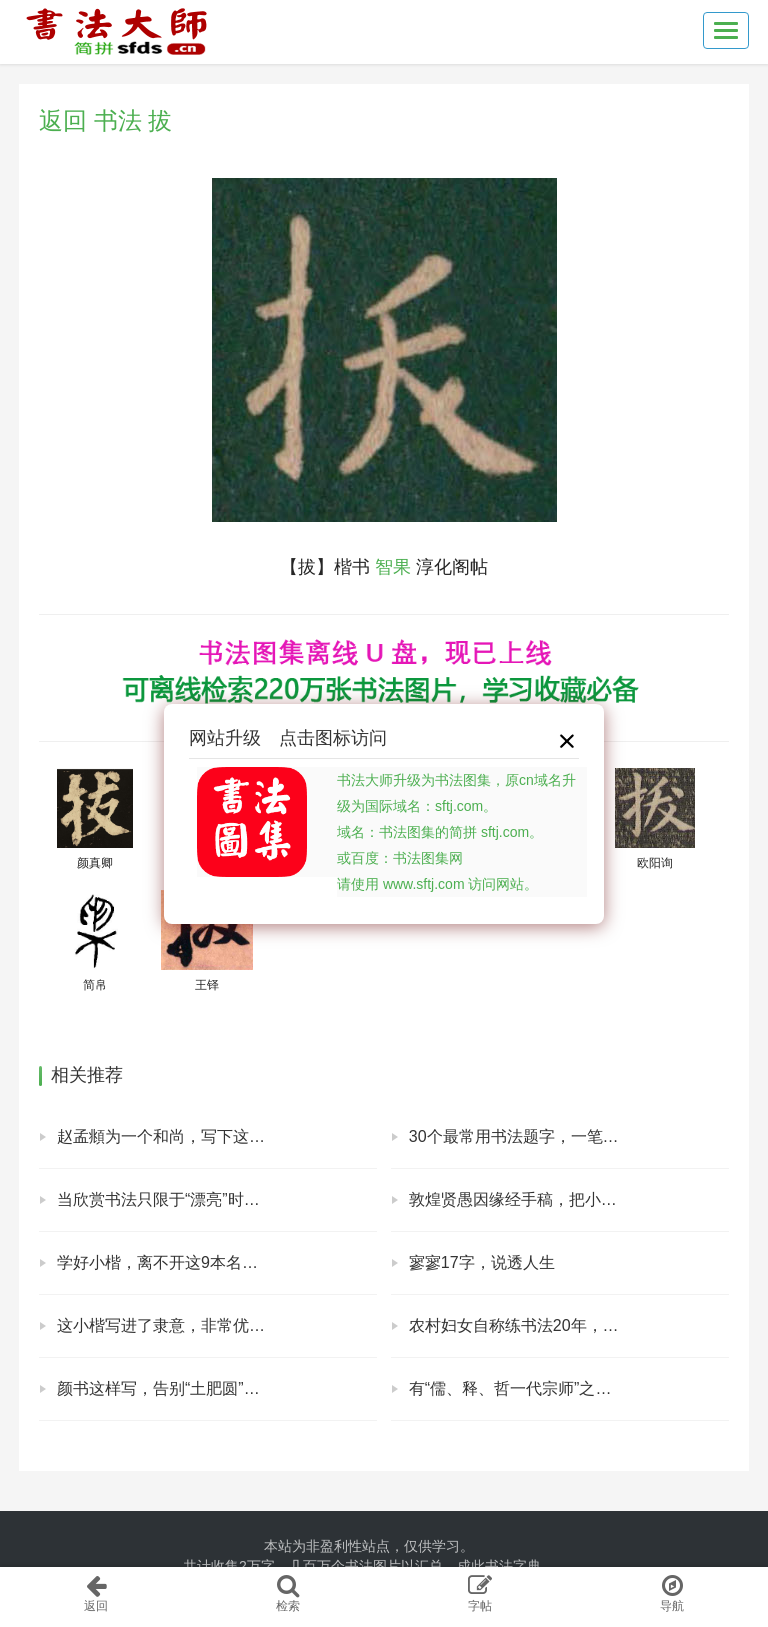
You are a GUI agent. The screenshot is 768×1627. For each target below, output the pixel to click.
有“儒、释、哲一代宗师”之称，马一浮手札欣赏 (569, 1388)
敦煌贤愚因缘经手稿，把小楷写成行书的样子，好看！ (569, 1199)
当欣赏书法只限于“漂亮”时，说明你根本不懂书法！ (217, 1199)
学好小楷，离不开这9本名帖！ (165, 1262)
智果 (393, 567)
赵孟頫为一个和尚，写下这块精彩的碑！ (201, 1136)
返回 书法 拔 (105, 120)
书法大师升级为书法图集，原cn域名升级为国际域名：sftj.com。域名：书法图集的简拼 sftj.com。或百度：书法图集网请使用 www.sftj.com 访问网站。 (456, 832)
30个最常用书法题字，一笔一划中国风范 (554, 1136)
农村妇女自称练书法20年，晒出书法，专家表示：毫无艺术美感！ (569, 1325)
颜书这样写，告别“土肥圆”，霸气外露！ (198, 1388)
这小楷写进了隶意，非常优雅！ (169, 1325)
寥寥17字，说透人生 (482, 1262)
